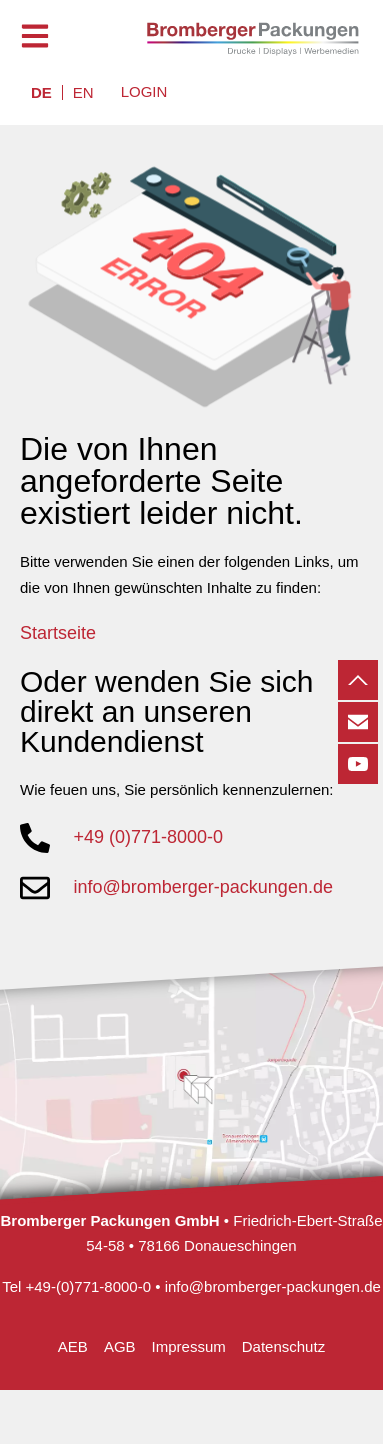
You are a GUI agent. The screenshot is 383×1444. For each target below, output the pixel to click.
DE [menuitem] (41, 92)
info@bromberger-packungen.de (273, 1286)
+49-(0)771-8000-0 (89, 1286)
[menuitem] (41, 92)
